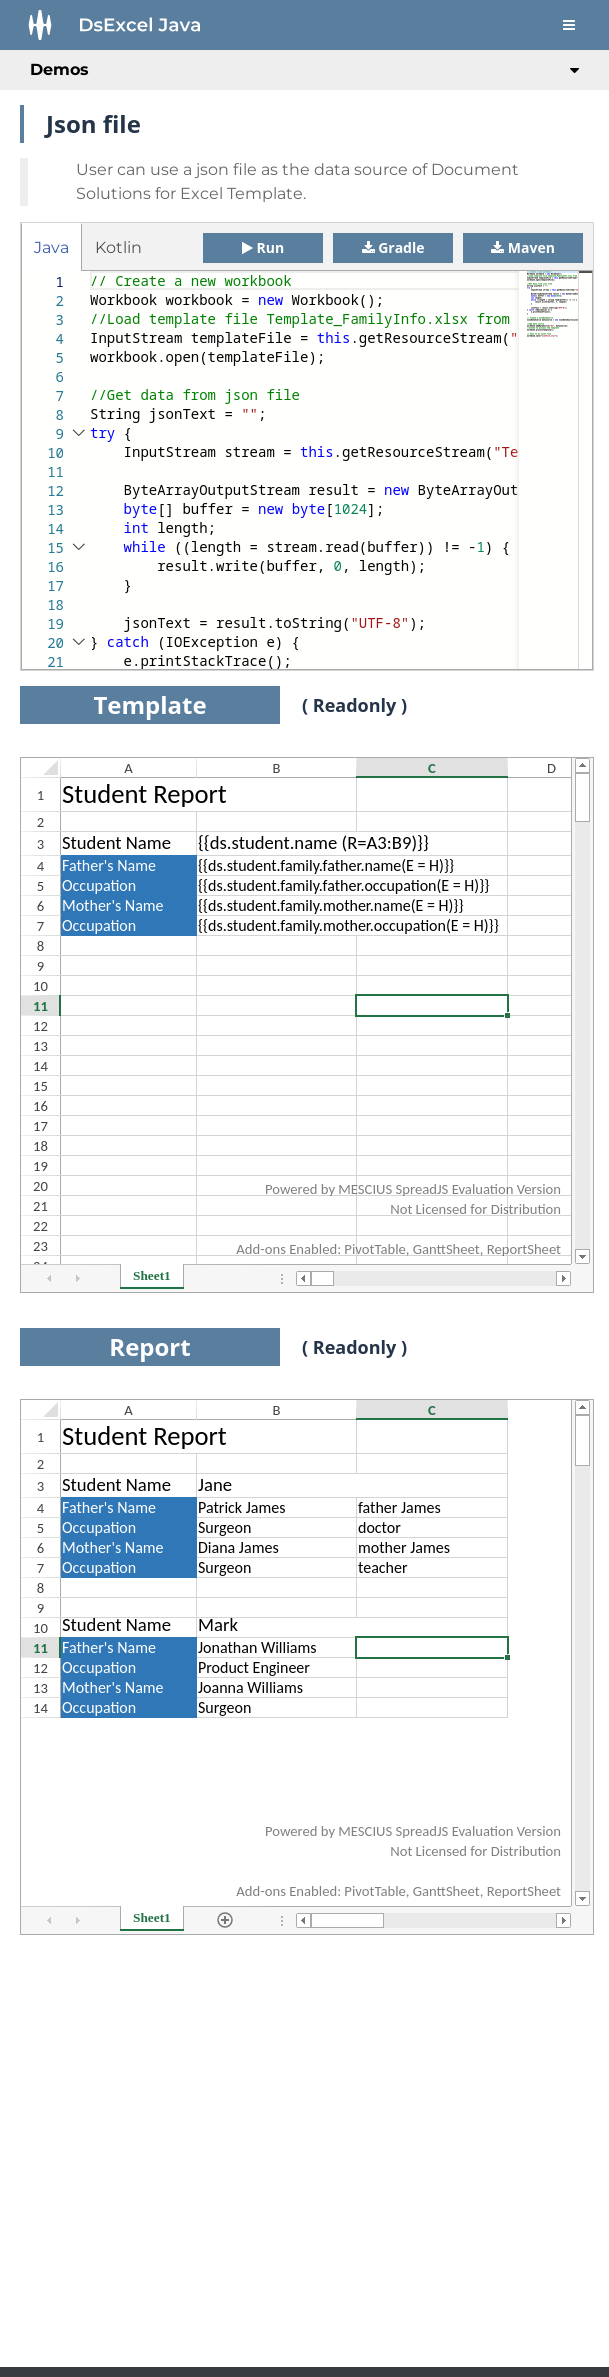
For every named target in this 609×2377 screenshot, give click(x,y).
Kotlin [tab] (118, 247)
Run (263, 247)
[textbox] (90, 271)
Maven (523, 247)
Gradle (393, 247)
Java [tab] (51, 247)
